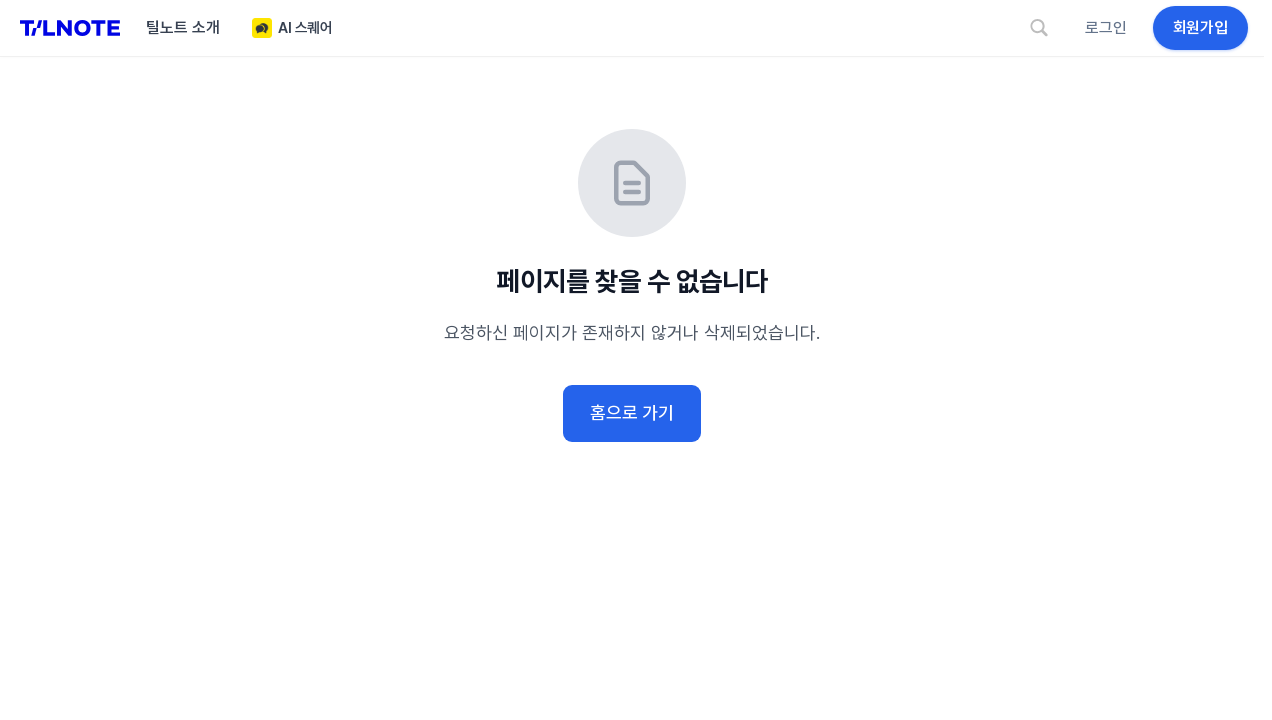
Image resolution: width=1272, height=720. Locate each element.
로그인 (1106, 27)
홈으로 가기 (632, 412)
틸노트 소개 (183, 27)
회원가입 (1200, 27)
